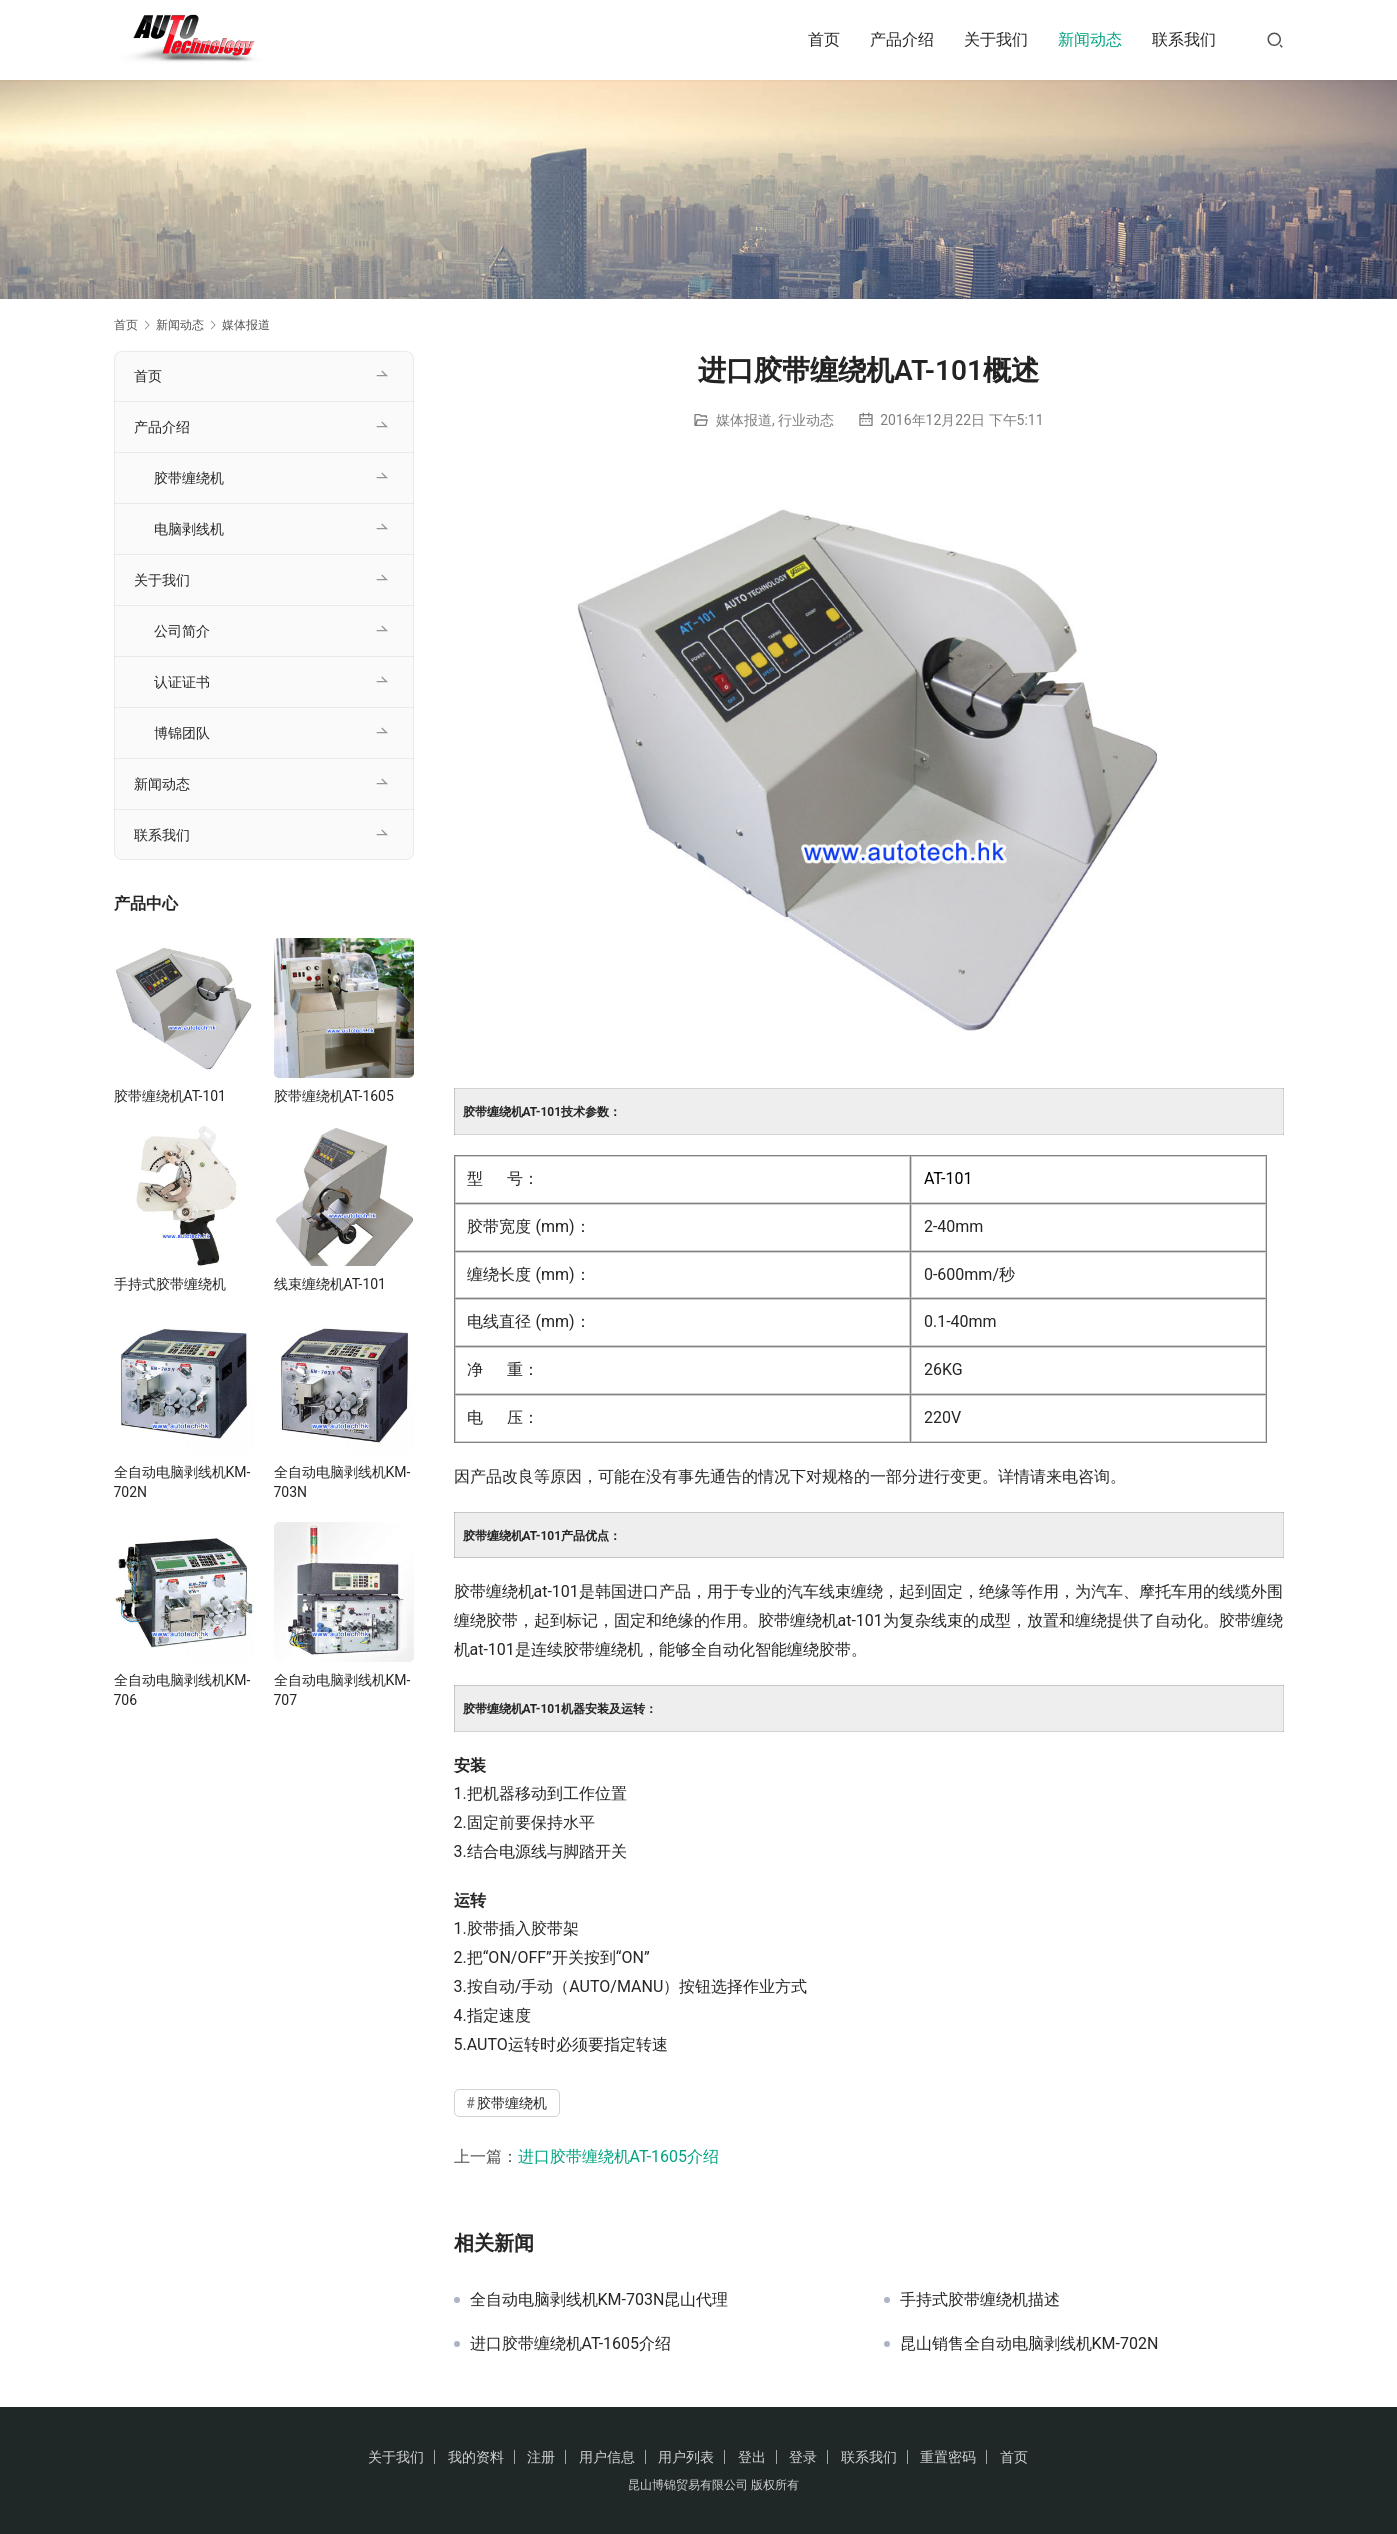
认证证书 (182, 682)
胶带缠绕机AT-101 (170, 1096)
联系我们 (1184, 39)
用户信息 (607, 2457)
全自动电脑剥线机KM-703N (342, 1482)
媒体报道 (744, 420)
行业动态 (806, 420)
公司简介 (182, 631)
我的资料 (476, 2457)
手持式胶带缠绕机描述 (980, 2300)
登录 (803, 2457)
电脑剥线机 (189, 529)
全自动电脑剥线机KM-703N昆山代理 (599, 2300)
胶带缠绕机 (512, 2103)
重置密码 (948, 2457)
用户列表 (686, 2457)
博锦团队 (182, 733)
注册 (541, 2457)
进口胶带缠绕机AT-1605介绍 (619, 2156)
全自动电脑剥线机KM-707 (342, 1690)
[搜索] (1275, 39)
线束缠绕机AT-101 (330, 1284)
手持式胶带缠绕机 (170, 1284)
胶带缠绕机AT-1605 (334, 1096)
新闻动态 (1090, 39)
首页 (824, 39)
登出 (752, 2457)
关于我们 (996, 39)
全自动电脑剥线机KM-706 (182, 1690)
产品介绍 (902, 39)
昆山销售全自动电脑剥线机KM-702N (1029, 2344)
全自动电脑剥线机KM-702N (182, 1482)
